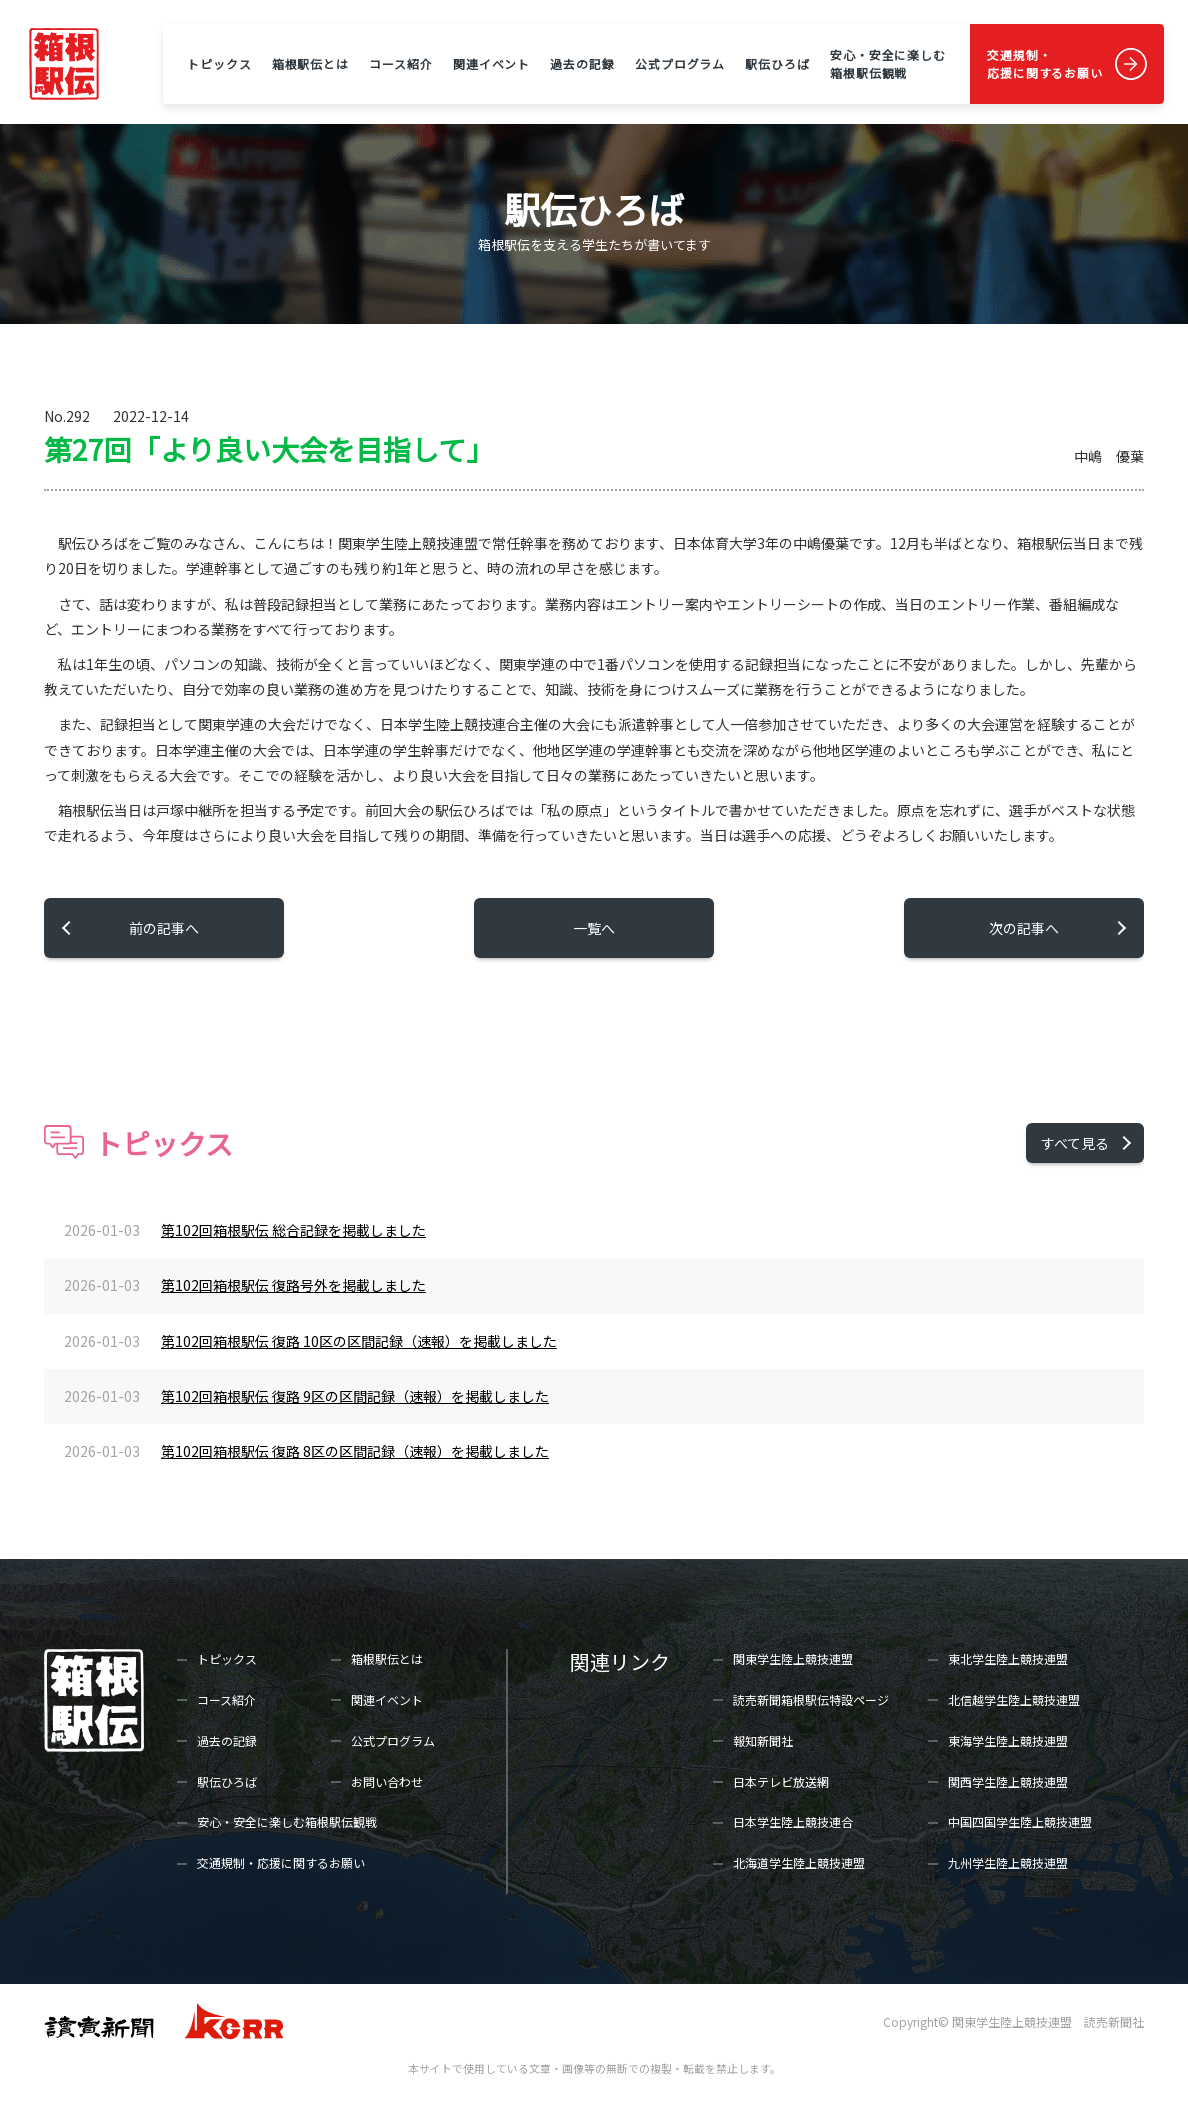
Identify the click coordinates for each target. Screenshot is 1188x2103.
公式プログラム (680, 63)
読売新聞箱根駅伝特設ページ (811, 1699)
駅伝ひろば (777, 63)
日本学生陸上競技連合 (793, 1821)
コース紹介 (400, 63)
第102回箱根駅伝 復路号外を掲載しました (293, 1285)
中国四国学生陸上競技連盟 (1020, 1821)
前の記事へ (164, 928)
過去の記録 (582, 63)
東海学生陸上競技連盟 (1008, 1740)
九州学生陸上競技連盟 (1008, 1862)
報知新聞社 (763, 1740)
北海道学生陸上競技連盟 (799, 1862)
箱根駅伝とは (310, 63)
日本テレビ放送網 (781, 1781)
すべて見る (1075, 1143)
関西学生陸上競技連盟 (1008, 1781)
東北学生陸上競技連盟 (1008, 1658)
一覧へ (594, 928)
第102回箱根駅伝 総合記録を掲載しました (293, 1230)
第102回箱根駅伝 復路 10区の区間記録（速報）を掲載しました (359, 1341)
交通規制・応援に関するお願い (1045, 63)
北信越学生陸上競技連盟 (1014, 1699)
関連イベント (491, 63)
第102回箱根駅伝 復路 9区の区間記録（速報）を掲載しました (355, 1396)
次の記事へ (1024, 928)
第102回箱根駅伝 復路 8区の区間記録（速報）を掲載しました (355, 1451)
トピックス (219, 63)
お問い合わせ (387, 1781)
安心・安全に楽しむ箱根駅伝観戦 (888, 63)
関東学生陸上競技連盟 (793, 1658)
